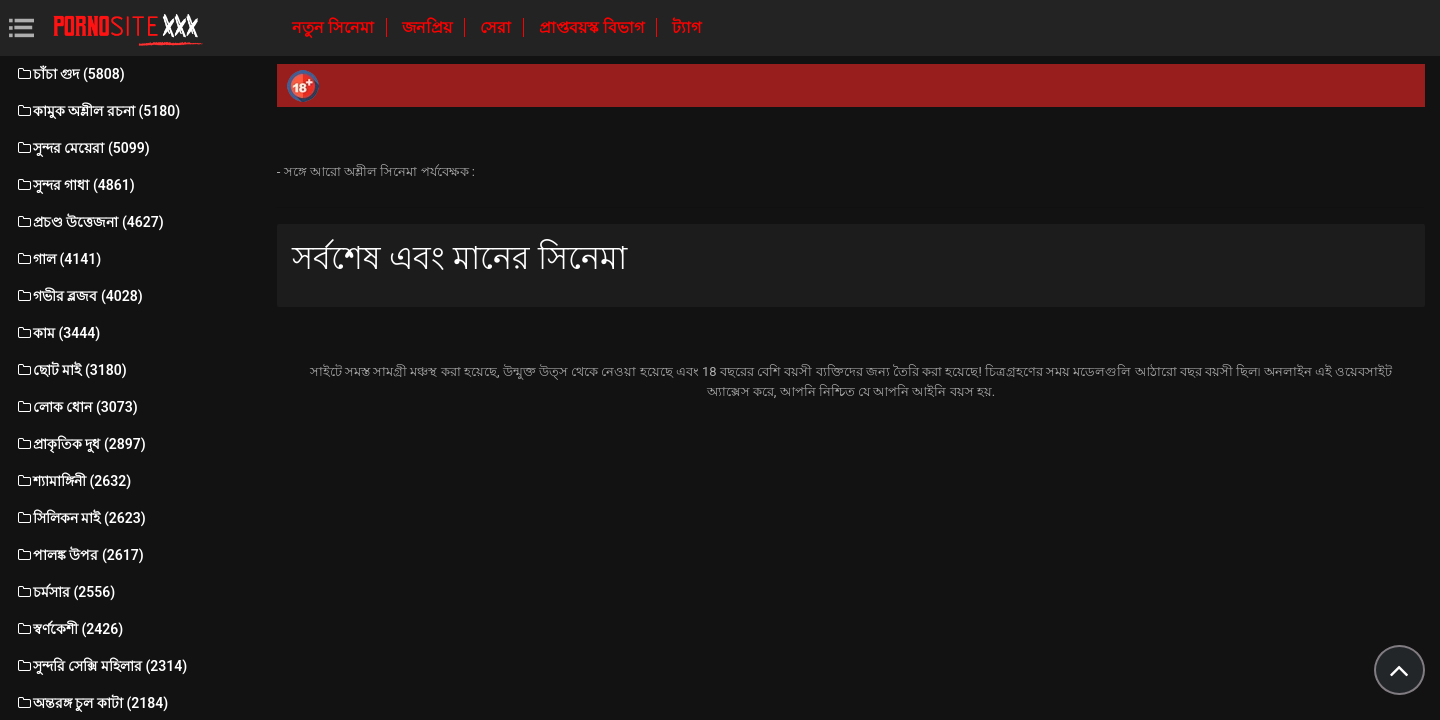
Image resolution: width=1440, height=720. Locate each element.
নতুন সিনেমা (335, 27)
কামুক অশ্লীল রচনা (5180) (97, 111)
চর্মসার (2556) (65, 592)
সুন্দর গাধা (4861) (75, 185)
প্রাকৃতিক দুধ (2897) (80, 444)
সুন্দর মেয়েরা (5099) (82, 148)
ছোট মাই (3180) (71, 370)
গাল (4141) (58, 259)
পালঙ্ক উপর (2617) (79, 555)
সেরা (497, 27)
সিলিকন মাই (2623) (80, 518)
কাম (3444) (57, 333)
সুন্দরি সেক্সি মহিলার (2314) (101, 666)
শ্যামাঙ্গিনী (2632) (73, 481)
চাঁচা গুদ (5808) (70, 74)
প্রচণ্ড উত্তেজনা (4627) (89, 222)
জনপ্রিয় (429, 27)
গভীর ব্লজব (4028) (79, 296)
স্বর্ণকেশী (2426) (69, 629)
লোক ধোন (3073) (76, 407)
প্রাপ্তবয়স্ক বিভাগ (593, 27)
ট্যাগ (686, 27)
